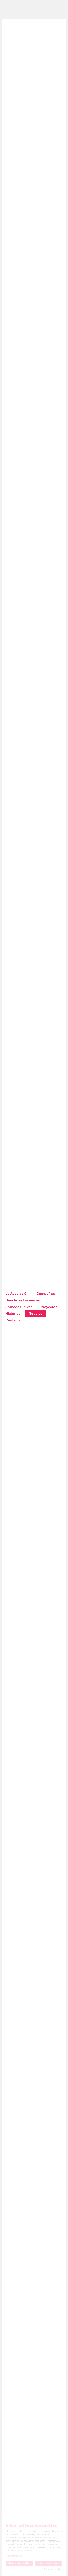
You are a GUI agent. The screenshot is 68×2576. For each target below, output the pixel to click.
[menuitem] (17, 1293)
